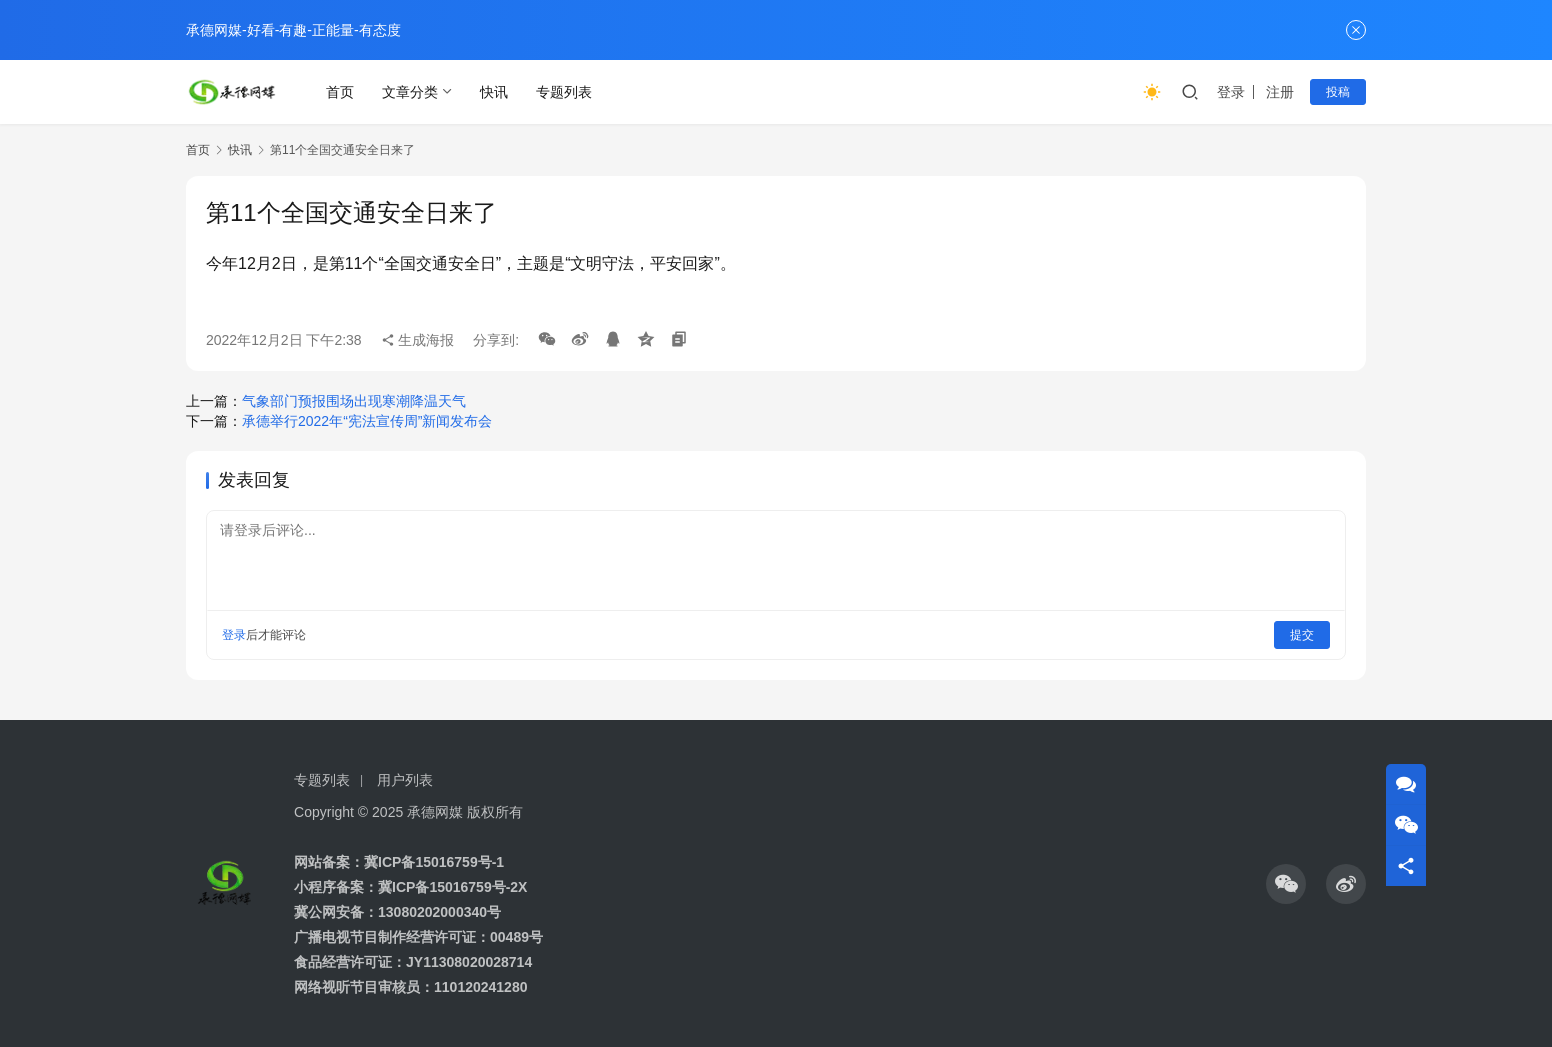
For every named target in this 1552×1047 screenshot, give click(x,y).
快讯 (494, 92)
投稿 (1338, 92)
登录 (1231, 92)
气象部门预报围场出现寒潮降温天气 (354, 401)
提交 (1302, 635)
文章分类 (410, 92)
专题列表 (564, 92)
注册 (1280, 92)
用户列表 (405, 780)
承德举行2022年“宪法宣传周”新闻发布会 (367, 421)
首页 (340, 92)
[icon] (1286, 884)
